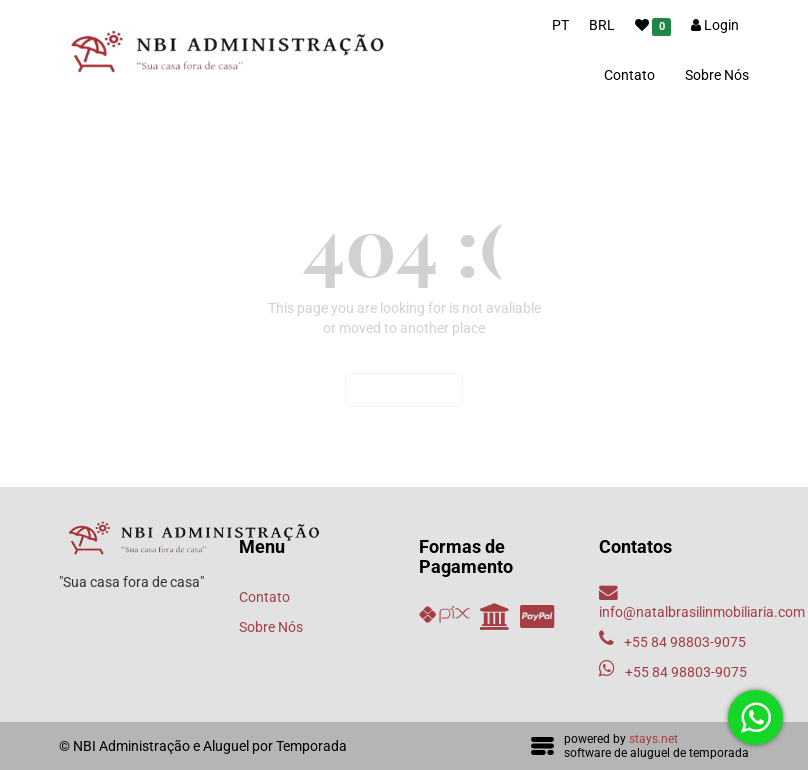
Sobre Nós (717, 75)
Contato (629, 75)
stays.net (653, 739)
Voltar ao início (404, 390)
